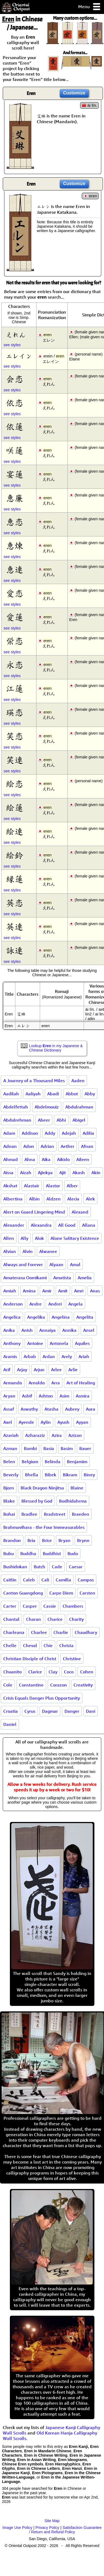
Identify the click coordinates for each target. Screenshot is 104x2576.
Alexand (80, 1212)
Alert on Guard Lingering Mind (34, 1212)
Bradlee (29, 1514)
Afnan (87, 1146)
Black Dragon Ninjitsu (42, 1488)
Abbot (72, 1093)
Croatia (10, 1711)
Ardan (49, 1356)
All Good (66, 1225)
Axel (7, 1422)
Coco (69, 1671)
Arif (6, 1369)
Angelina (61, 1317)
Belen (9, 1461)
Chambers (73, 1606)
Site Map (52, 2521)
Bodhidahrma (73, 1501)
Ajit (62, 1172)
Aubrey (72, 1409)
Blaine (77, 1488)
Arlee (56, 1369)
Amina (29, 1290)
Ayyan (82, 1422)
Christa (66, 1645)
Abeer (44, 1120)
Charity (76, 1619)
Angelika (36, 1317)
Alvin (28, 1251)
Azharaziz (35, 1435)
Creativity (83, 1685)
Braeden (80, 1514)
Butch (39, 1566)
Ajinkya (45, 1172)
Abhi (61, 1120)
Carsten (87, 1593)
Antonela (59, 1343)
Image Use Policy (17, 2527)
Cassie (49, 1606)
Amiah (9, 1290)
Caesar (76, 1566)
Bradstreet (54, 1514)
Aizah (25, 1172)
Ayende (26, 1422)
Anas (95, 1290)
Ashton (46, 1396)
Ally (24, 1238)
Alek (90, 1199)
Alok (39, 1238)
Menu (89, 7)
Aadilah (11, 1093)
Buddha (28, 1553)
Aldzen (53, 1199)
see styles (12, 345)
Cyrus (29, 1711)
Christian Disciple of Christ (29, 1658)
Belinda (52, 1461)
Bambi (30, 1448)
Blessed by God (36, 1501)
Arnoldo (37, 1382)
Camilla (63, 1579)
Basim (67, 1448)
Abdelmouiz (47, 1107)
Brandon (12, 1540)
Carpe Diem (61, 1593)
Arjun (39, 1369)
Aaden (78, 1080)
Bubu (8, 1553)
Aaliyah (33, 1093)
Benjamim (77, 1461)
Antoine (35, 1343)
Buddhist (52, 1553)
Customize (74, 93)
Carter (9, 1606)
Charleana (13, 1632)
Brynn (83, 1540)
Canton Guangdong (23, 1593)
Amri (78, 1290)
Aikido (63, 1159)
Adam (9, 1133)
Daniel (9, 1724)
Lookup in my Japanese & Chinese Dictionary (56, 1048)
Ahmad (10, 1159)
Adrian (47, 1146)
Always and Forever (23, 1264)
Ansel (88, 1330)
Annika (69, 1330)
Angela (75, 1304)
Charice (55, 1619)
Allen (8, 1238)
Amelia (85, 1277)
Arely (66, 1356)
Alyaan (56, 1264)
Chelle (9, 1645)
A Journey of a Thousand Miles (34, 1080)
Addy (50, 1133)
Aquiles (82, 1343)
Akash (78, 1172)
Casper (30, 1606)
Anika (9, 1330)
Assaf (8, 1409)
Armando (12, 1382)
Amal (75, 1264)
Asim (64, 1396)
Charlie (61, 1632)
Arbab (30, 1356)
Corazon (58, 1685)
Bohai (9, 1514)
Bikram (70, 1474)
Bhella (31, 1474)
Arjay (22, 1369)
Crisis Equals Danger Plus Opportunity (41, 1698)
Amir (47, 1290)
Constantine (31, 1685)
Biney (89, 1474)
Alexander (13, 1225)
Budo (73, 1553)
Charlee (39, 1632)
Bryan (64, 1540)
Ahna (29, 1159)
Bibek (50, 1474)
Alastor (53, 1185)
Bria (31, 1540)
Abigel (78, 1120)
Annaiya (47, 1330)
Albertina (13, 1199)
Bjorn (8, 1488)
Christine (72, 1658)
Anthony (12, 1343)
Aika (46, 1159)
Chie (48, 1645)
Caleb (29, 1579)
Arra (55, 1382)
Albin (34, 1199)
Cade (57, 1566)
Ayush (63, 1422)
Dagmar (50, 1711)
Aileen (82, 1159)
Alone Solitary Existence (74, 1238)
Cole (7, 1685)
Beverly (10, 1474)
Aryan (9, 1396)
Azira (57, 1435)
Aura (90, 1409)
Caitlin (9, 1579)
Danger (71, 1711)
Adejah (69, 1133)
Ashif (27, 1396)
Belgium (30, 1461)
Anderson (13, 1304)
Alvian (9, 1251)
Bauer (85, 1448)
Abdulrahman (79, 1107)
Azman (10, 1448)
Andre (35, 1304)
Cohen (86, 1671)
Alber (72, 1185)
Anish (27, 1330)
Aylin (46, 1422)
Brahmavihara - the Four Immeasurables (44, 1527)
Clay (53, 1671)
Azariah (11, 1435)
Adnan (10, 1146)
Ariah (83, 1356)
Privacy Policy (47, 2527)
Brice (47, 1540)
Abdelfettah (15, 1107)
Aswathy (29, 1409)
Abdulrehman (17, 1120)
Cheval (30, 1645)
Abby (90, 1093)
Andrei (55, 1304)
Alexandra (41, 1225)
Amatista (62, 1277)
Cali (45, 1579)
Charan (33, 1619)
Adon (28, 1146)
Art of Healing (80, 1382)
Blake (9, 1501)
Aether (67, 1146)
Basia (48, 1448)
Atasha (51, 1409)
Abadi (53, 1093)
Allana (88, 1225)
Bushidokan (15, 1566)
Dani (90, 1711)
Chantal (11, 1619)
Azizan (75, 1435)
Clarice (35, 1671)
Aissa (8, 1172)
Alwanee (48, 1251)
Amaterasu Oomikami (25, 1277)
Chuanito (12, 1671)
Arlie (73, 1369)
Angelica (12, 1317)
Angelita (84, 1317)
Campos (86, 1579)
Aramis (10, 1356)
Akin (95, 1172)
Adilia (88, 1133)
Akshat (10, 1185)
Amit (63, 1290)
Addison (30, 1133)
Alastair (31, 1185)
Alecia (73, 1199)
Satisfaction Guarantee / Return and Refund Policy (65, 2529)
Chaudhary (86, 1632)
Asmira (82, 1396)
